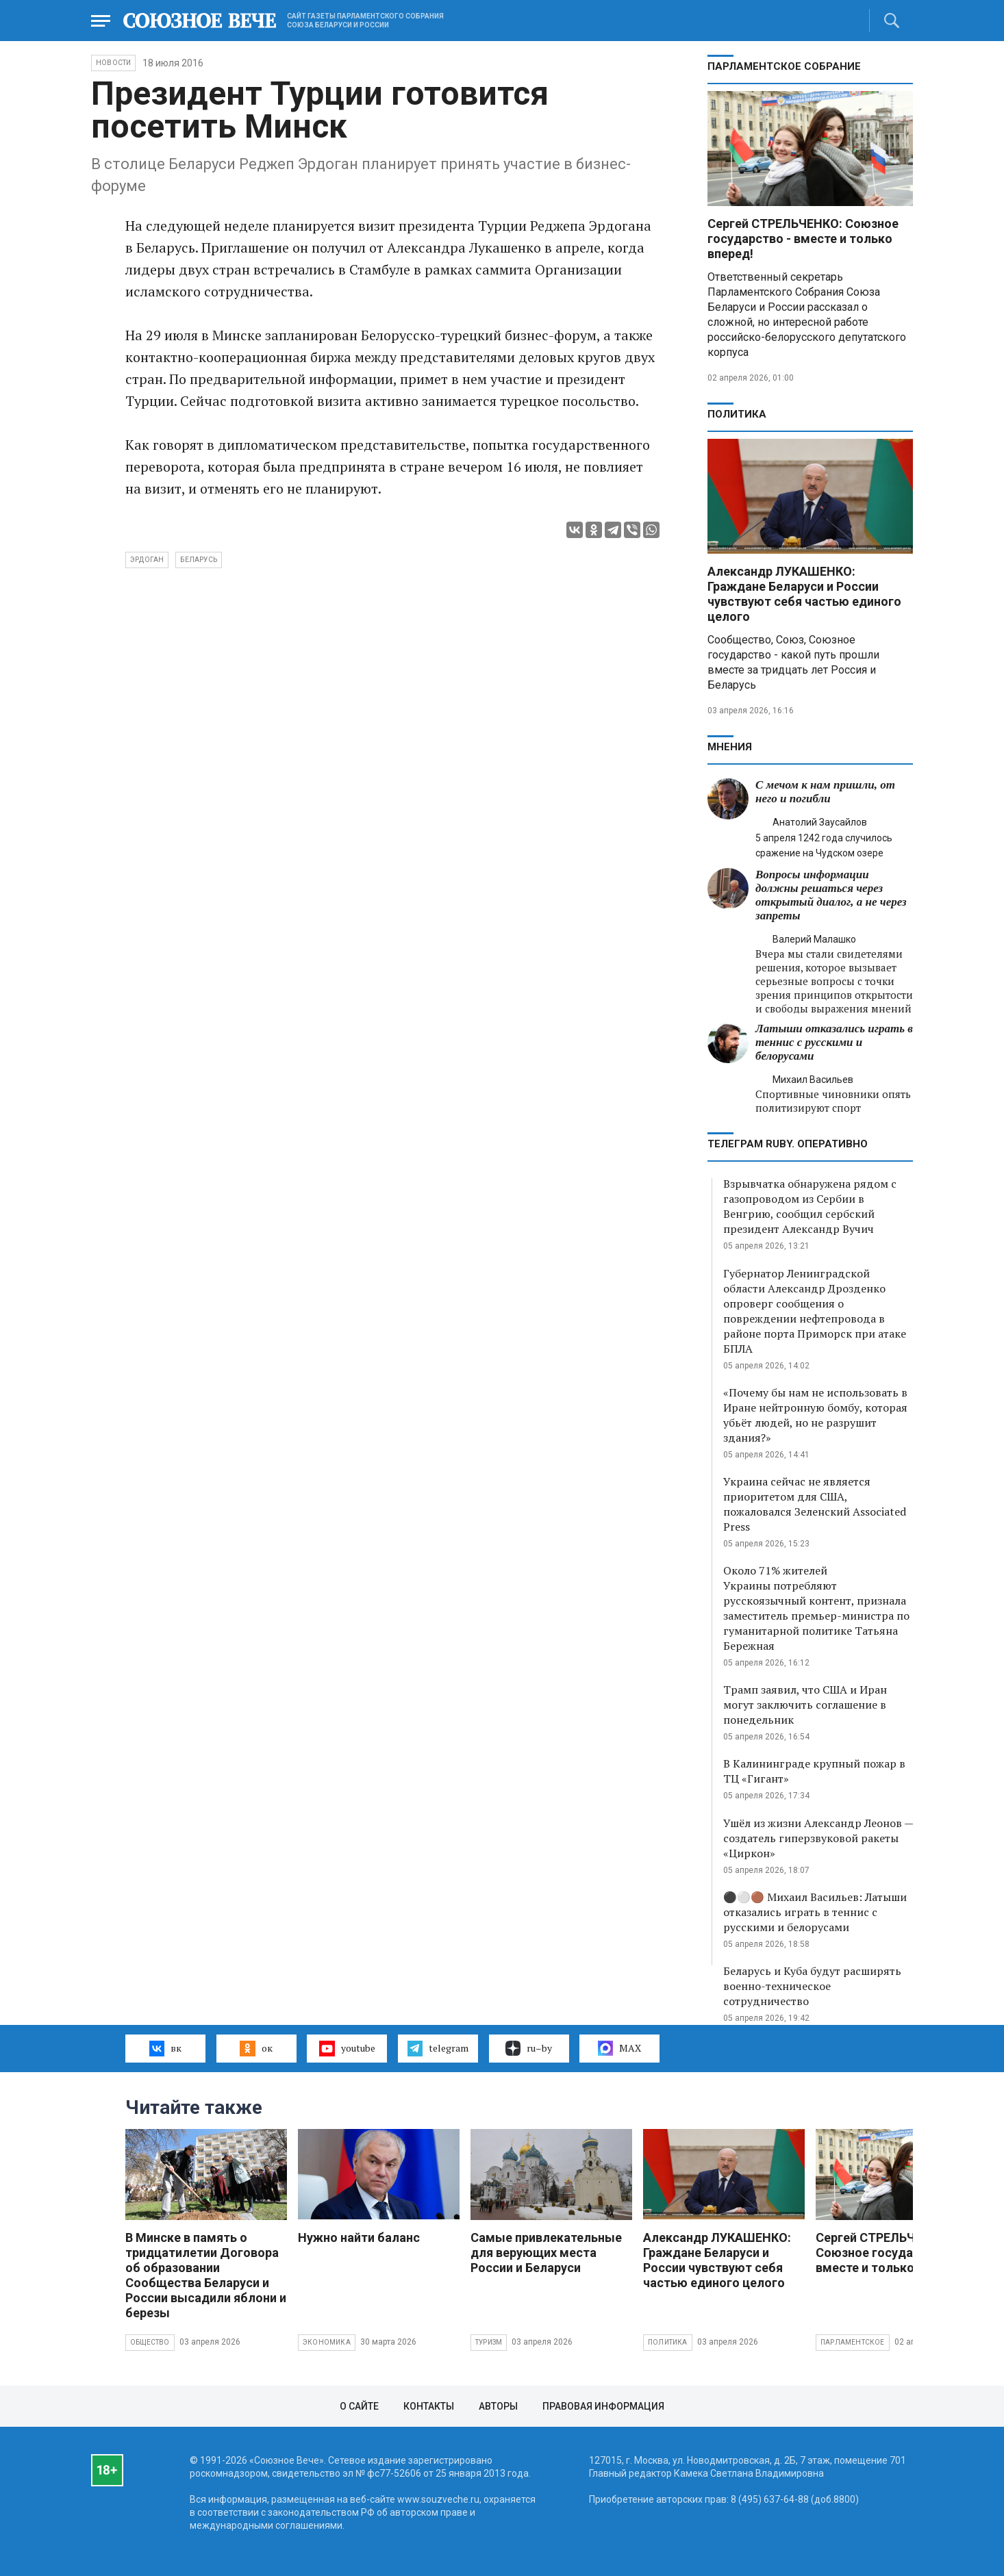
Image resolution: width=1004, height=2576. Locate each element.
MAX (619, 2048)
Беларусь (198, 559)
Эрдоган (147, 559)
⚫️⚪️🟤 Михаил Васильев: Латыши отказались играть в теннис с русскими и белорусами (815, 1912)
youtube (347, 2048)
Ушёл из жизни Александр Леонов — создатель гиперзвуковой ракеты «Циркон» (818, 1838)
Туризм (488, 2342)
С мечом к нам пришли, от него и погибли (825, 791)
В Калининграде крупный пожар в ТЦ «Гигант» (814, 1771)
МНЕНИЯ (729, 747)
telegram (437, 2048)
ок (256, 2048)
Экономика (327, 2342)
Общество (150, 2342)
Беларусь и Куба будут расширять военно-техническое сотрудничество (812, 1985)
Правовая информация (603, 2406)
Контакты (428, 2406)
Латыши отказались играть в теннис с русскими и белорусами (834, 1042)
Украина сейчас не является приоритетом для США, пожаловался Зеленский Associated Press (814, 1504)
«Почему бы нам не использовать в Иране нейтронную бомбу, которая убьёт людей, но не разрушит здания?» (815, 1415)
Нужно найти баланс (359, 2237)
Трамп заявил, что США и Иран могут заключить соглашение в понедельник (805, 1704)
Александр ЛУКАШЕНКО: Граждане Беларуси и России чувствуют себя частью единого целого (804, 594)
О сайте (359, 2406)
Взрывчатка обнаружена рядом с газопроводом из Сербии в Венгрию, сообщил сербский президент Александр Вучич (809, 1206)
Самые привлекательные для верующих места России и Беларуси (546, 2252)
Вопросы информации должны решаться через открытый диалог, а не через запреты (831, 895)
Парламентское (852, 2342)
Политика (736, 414)
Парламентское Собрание (784, 66)
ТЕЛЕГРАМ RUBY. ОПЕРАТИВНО (787, 1144)
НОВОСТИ (113, 62)
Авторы (498, 2406)
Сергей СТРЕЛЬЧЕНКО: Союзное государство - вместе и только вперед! (803, 238)
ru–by (528, 2048)
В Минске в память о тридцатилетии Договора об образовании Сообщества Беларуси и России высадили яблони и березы (205, 2275)
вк (165, 2048)
